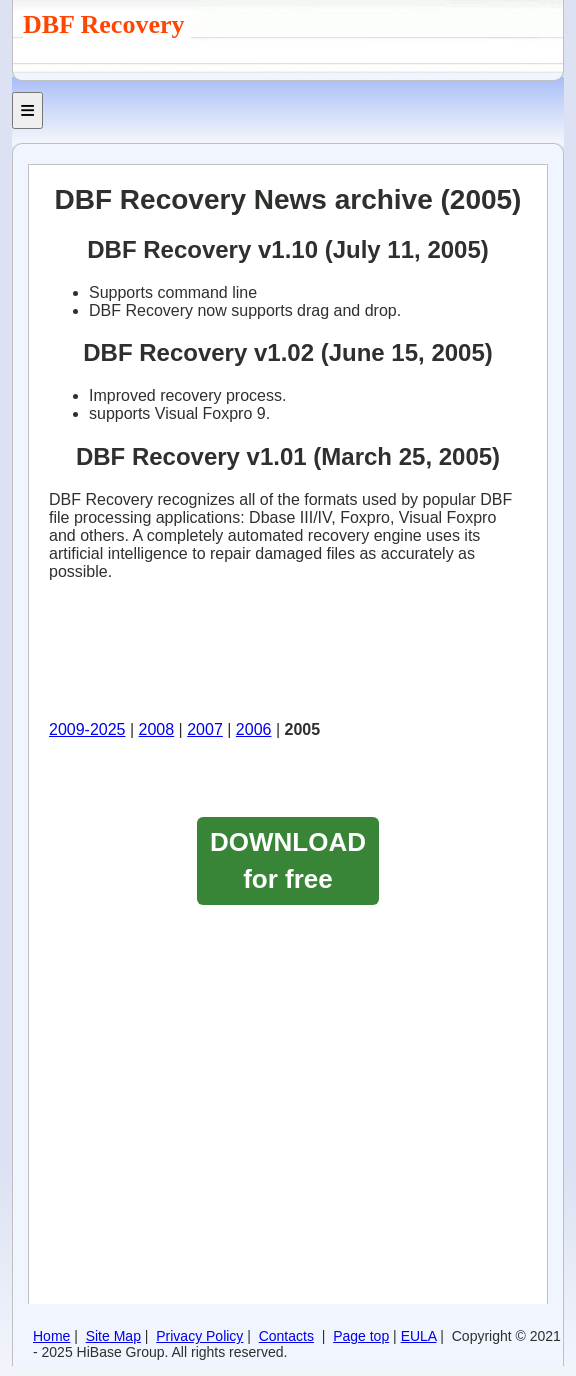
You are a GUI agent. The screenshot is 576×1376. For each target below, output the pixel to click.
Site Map (113, 1336)
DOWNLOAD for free (288, 860)
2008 (157, 729)
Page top (361, 1336)
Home (51, 1336)
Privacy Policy (199, 1336)
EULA (419, 1336)
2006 (254, 729)
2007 (205, 729)
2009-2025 (87, 729)
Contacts (286, 1336)
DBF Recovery (107, 24)
